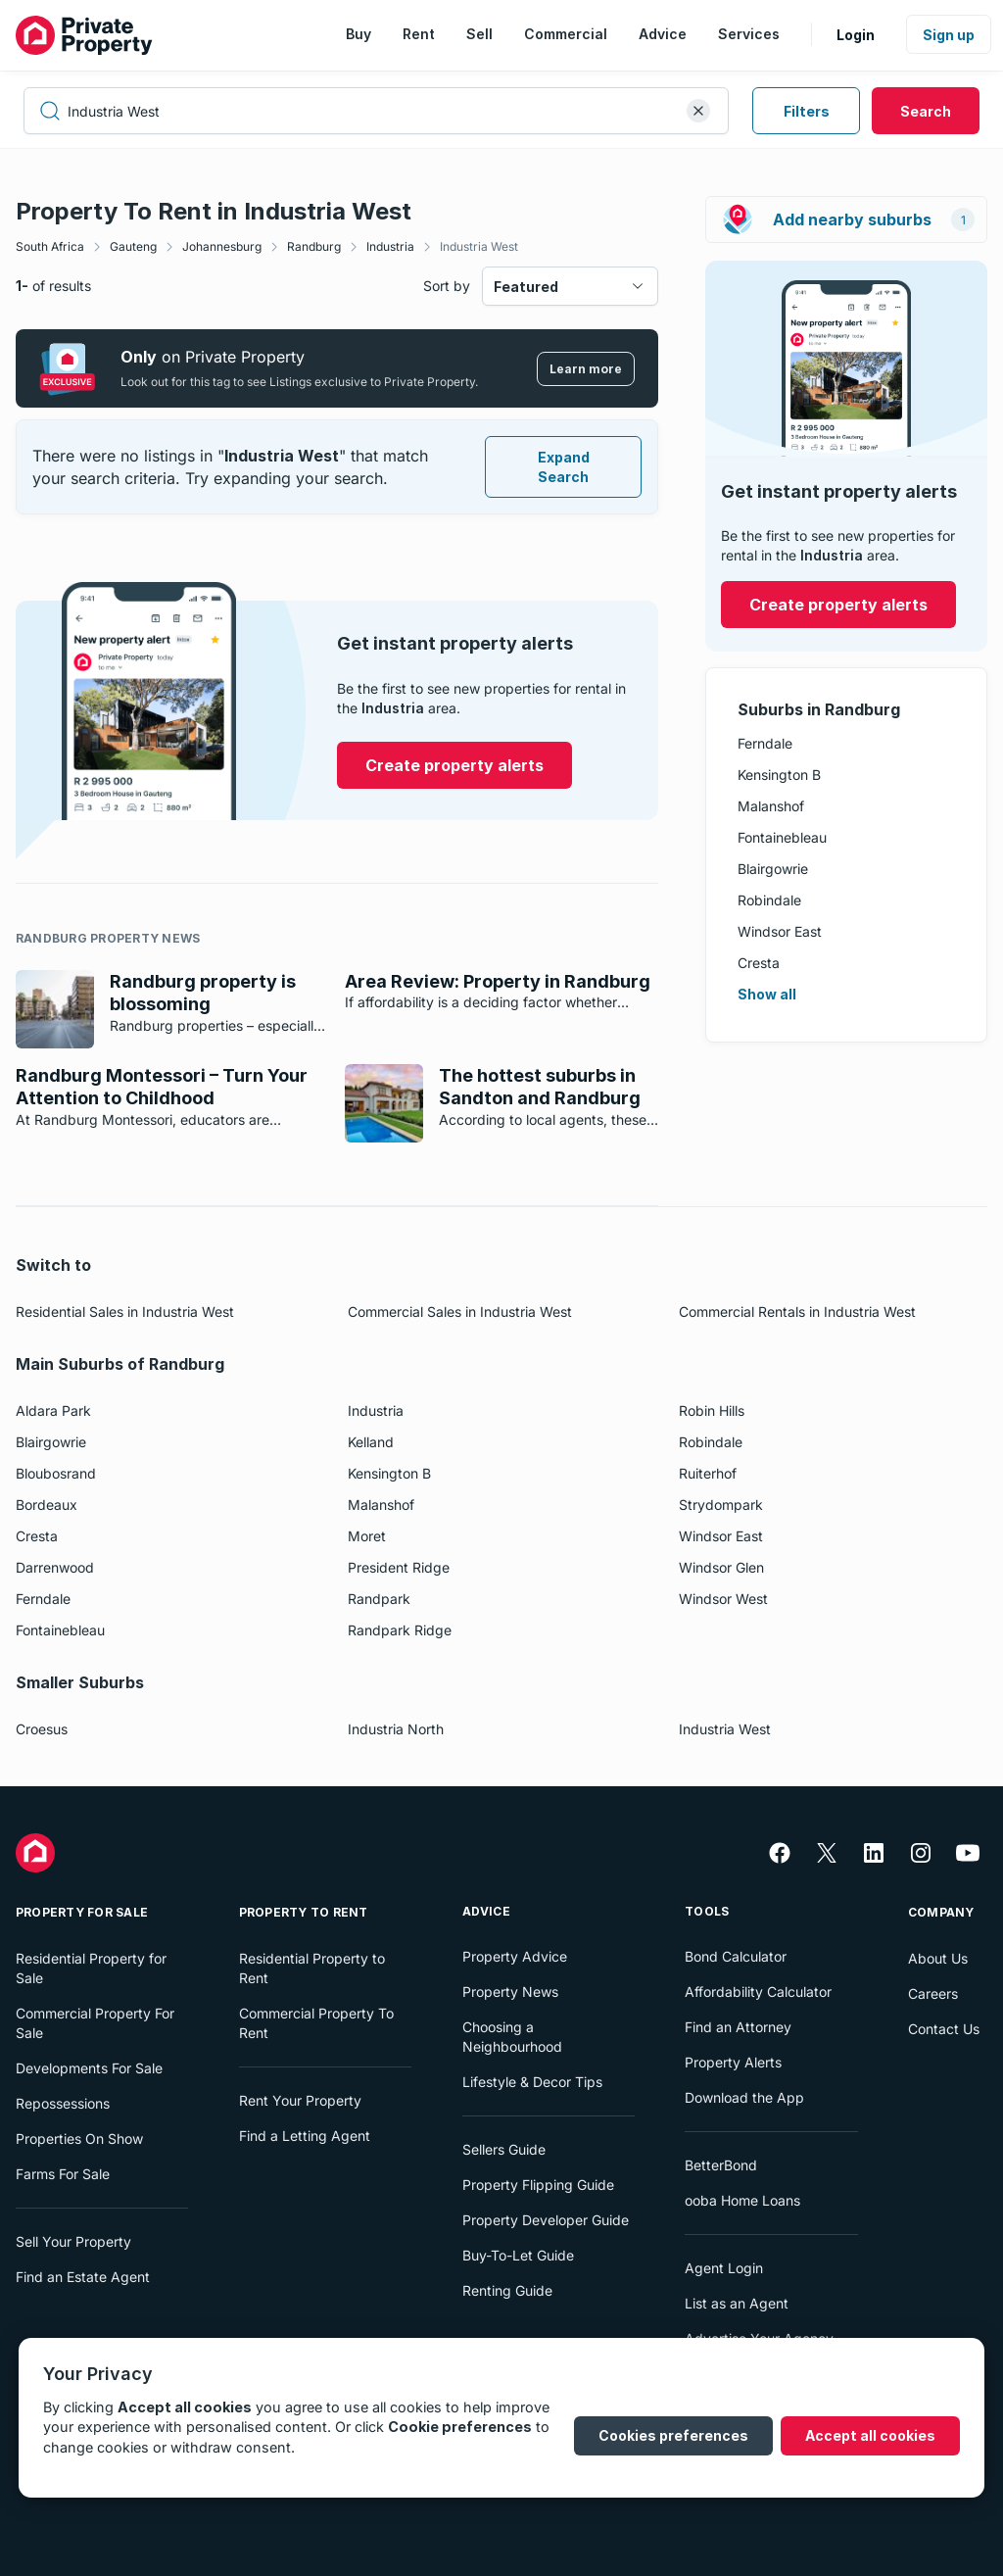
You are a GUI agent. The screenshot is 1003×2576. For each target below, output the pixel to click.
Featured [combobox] (526, 286)
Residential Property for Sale (91, 1968)
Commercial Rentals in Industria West (797, 1311)
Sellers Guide (504, 2149)
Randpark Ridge (400, 1630)
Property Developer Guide (545, 2219)
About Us (938, 1958)
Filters (807, 111)
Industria (390, 246)
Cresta (759, 962)
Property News (510, 1991)
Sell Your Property (73, 2241)
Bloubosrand (56, 1473)
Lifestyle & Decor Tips (532, 2081)
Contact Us (943, 2028)
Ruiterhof (708, 1473)
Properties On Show (79, 2138)
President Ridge (399, 1567)
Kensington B (779, 774)
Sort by (446, 285)
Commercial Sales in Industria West (460, 1311)
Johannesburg (222, 246)
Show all (767, 994)
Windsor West (723, 1598)
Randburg (314, 246)
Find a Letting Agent (304, 2135)
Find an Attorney (738, 2026)
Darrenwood (55, 1567)
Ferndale (765, 743)
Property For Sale (82, 1912)
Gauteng (133, 246)
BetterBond (721, 2165)
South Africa (50, 246)
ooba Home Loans (742, 2200)
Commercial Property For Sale (95, 2023)
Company (941, 1912)
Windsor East (780, 931)
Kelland (371, 1442)
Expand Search (564, 467)
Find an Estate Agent (83, 2276)
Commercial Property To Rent (316, 2023)
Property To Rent (303, 1912)
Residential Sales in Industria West (125, 1311)
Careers (933, 1993)
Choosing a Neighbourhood (512, 2036)
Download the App (744, 2097)
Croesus (42, 1729)
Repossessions (63, 2103)
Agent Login (724, 2268)
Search (925, 111)
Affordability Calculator (758, 1991)
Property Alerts (733, 2062)
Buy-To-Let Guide (518, 2255)
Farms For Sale (63, 2173)
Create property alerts (838, 604)
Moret (367, 1536)
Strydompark (721, 1504)
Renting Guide (507, 2290)
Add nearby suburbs (848, 219)
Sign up (949, 34)
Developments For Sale (89, 2068)
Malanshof (771, 806)
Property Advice (514, 1956)
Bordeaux (46, 1504)
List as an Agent (736, 2303)
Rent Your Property (300, 2100)
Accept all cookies (870, 2435)
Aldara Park (53, 1410)
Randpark (379, 1598)
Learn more (585, 369)
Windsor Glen (721, 1567)
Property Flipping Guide (538, 2184)
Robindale (769, 900)
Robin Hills (711, 1410)
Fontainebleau (782, 837)
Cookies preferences (673, 2435)
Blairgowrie (773, 868)
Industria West (479, 246)
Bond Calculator (736, 1956)
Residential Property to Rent (312, 1968)
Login (855, 34)
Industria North (396, 1729)
